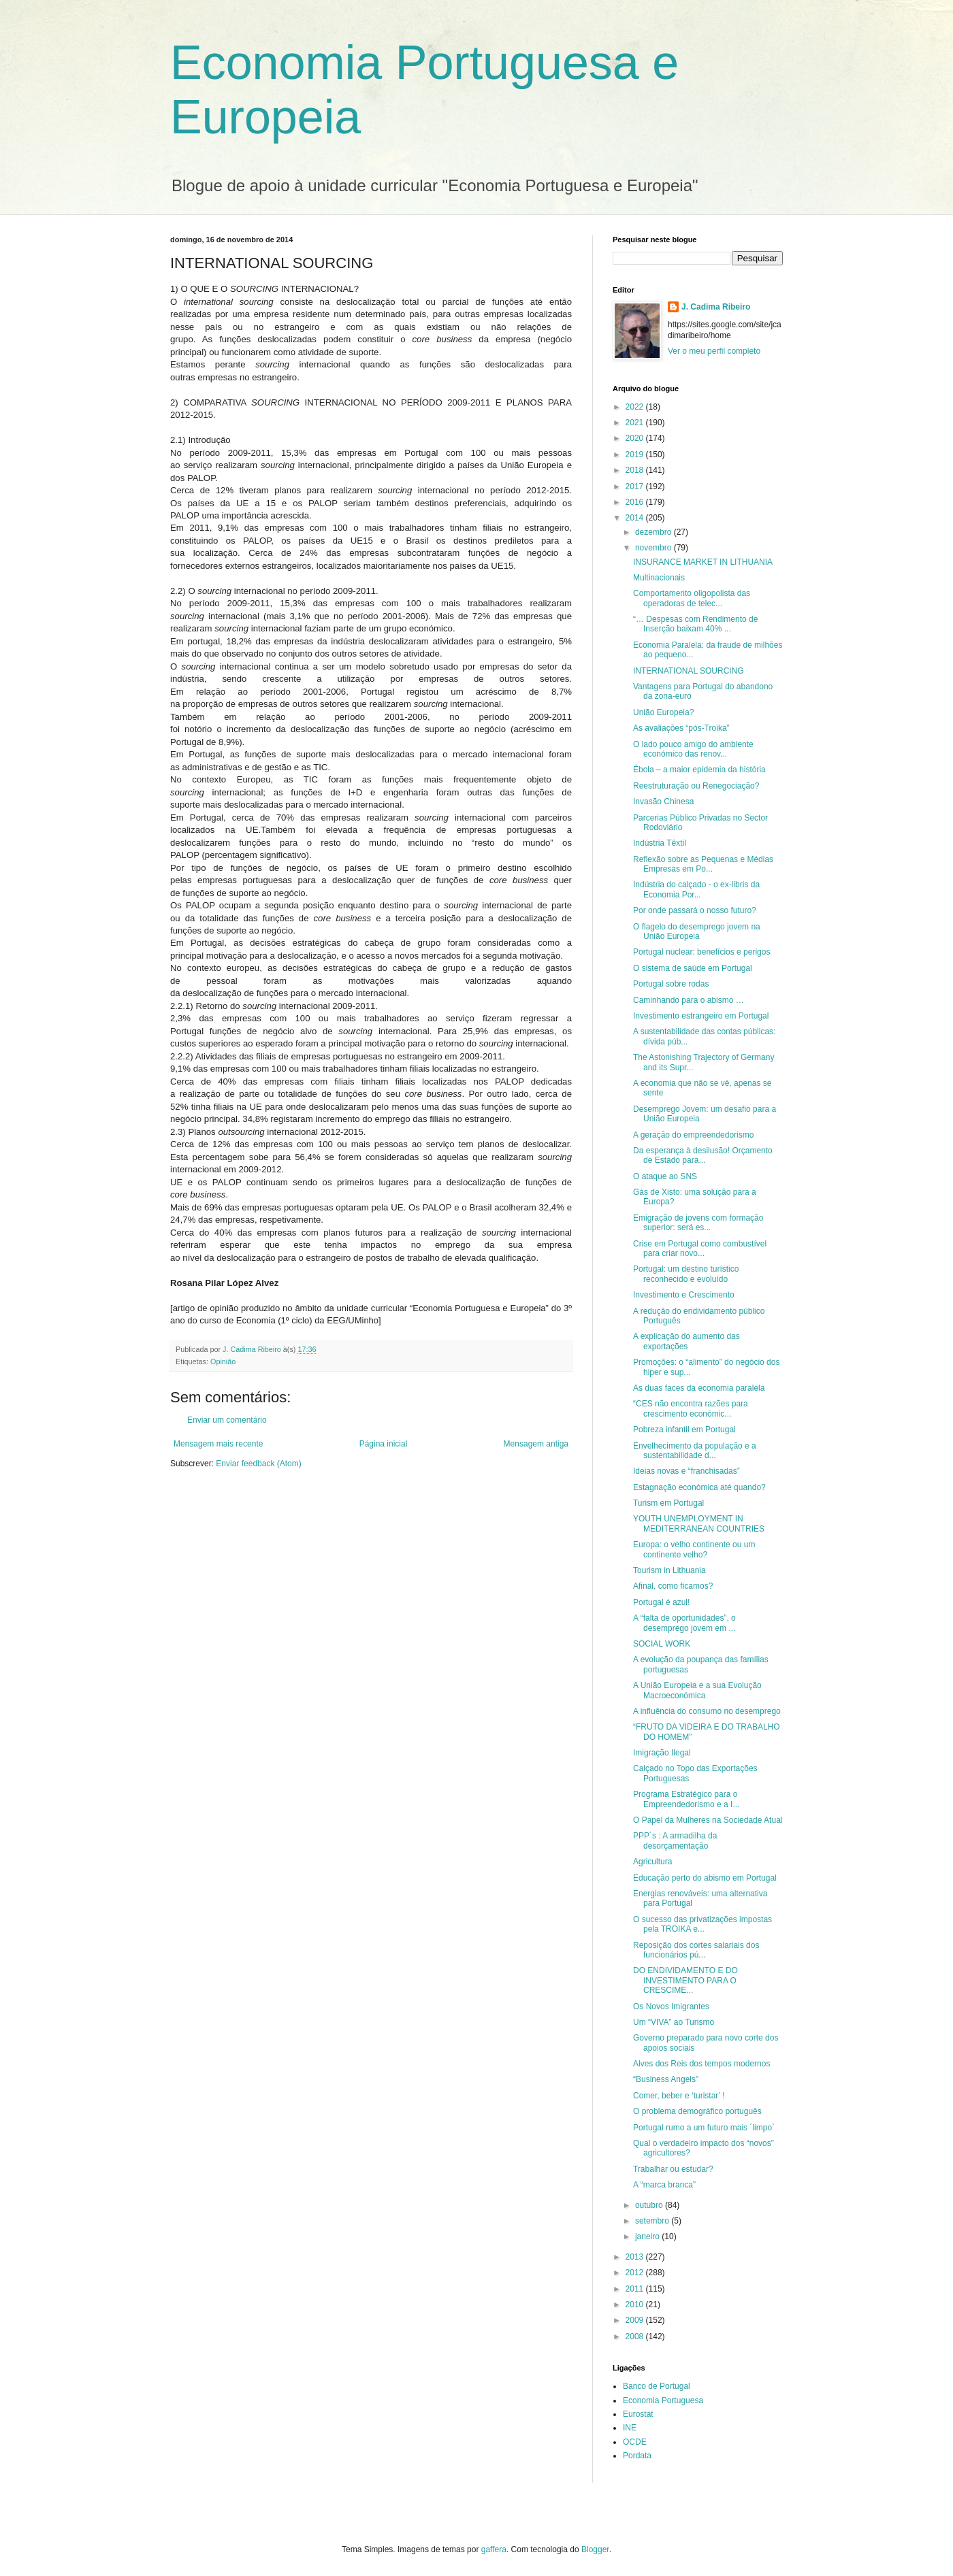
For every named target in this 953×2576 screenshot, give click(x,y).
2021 (636, 422)
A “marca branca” (664, 2185)
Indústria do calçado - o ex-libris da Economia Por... (696, 889)
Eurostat (638, 2414)
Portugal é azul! (661, 1602)
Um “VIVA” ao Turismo (673, 2022)
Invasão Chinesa (663, 801)
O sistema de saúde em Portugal (692, 968)
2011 (636, 2289)
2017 (636, 486)
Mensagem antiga (536, 1444)
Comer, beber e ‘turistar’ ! (679, 2095)
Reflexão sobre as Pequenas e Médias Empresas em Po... (703, 864)
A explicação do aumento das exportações (686, 1341)
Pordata (637, 2455)
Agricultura (652, 1861)
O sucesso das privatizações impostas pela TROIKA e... (702, 1924)
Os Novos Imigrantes (671, 2006)
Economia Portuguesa (663, 2400)
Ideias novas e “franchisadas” (686, 1471)
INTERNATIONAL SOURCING (688, 671)
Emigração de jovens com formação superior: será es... (698, 1222)
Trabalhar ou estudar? (673, 2169)
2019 (636, 454)
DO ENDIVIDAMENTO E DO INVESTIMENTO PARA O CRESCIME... (685, 1980)
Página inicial (383, 1444)
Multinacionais (659, 577)
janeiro (648, 2236)
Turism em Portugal (668, 1503)
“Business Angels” (665, 2079)
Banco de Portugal (656, 2386)
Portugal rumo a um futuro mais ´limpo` (704, 2127)
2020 (636, 438)
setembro (653, 2221)
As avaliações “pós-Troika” (681, 728)
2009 (636, 2320)
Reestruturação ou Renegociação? (696, 786)
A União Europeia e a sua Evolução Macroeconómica (697, 1690)
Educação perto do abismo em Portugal (705, 1878)
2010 (636, 2304)
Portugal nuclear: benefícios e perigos (701, 952)
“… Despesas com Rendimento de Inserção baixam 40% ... (695, 623)
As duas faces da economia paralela (698, 1388)
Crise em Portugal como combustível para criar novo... (699, 1248)
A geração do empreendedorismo (693, 1135)
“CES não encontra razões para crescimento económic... (690, 1408)
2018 (636, 470)
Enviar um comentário (227, 1420)
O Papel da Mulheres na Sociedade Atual (707, 1820)
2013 (636, 2257)
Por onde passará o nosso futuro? (694, 910)
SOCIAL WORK (661, 1644)
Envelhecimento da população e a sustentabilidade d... (694, 1450)
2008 (636, 2336)
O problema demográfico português (697, 2111)
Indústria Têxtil (659, 843)
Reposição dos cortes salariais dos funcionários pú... (696, 1950)
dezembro (654, 532)
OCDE (635, 2442)
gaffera (493, 2549)
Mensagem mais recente (218, 1444)
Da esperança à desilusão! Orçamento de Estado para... (703, 1155)
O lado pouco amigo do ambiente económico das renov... (693, 749)
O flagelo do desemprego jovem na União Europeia (696, 931)
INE (629, 2427)
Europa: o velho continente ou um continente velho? (694, 1549)
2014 (636, 518)
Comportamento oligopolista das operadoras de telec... (691, 598)
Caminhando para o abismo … (688, 1000)
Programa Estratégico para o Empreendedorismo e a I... (686, 1799)
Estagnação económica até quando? (699, 1487)
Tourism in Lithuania (669, 1570)
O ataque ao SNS (665, 1176)
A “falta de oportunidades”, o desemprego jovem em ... (684, 1622)
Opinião (223, 1361)
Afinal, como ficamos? (673, 1586)
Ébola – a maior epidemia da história (699, 769)
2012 (636, 2272)
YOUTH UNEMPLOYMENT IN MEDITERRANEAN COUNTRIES (698, 1523)
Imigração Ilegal (662, 1752)
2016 (636, 502)
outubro (650, 2205)
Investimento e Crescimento (683, 1295)
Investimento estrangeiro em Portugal (701, 1016)
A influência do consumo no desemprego (707, 1711)
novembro (654, 547)
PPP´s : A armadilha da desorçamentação (675, 1840)
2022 (636, 407)
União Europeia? (663, 712)
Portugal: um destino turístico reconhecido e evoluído (686, 1273)
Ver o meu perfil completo (714, 351)
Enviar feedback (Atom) (258, 1463)
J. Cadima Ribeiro (715, 307)
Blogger (595, 2549)
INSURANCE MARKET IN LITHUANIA (703, 562)
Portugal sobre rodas (671, 984)
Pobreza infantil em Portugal (684, 1429)
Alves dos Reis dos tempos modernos (701, 2063)
